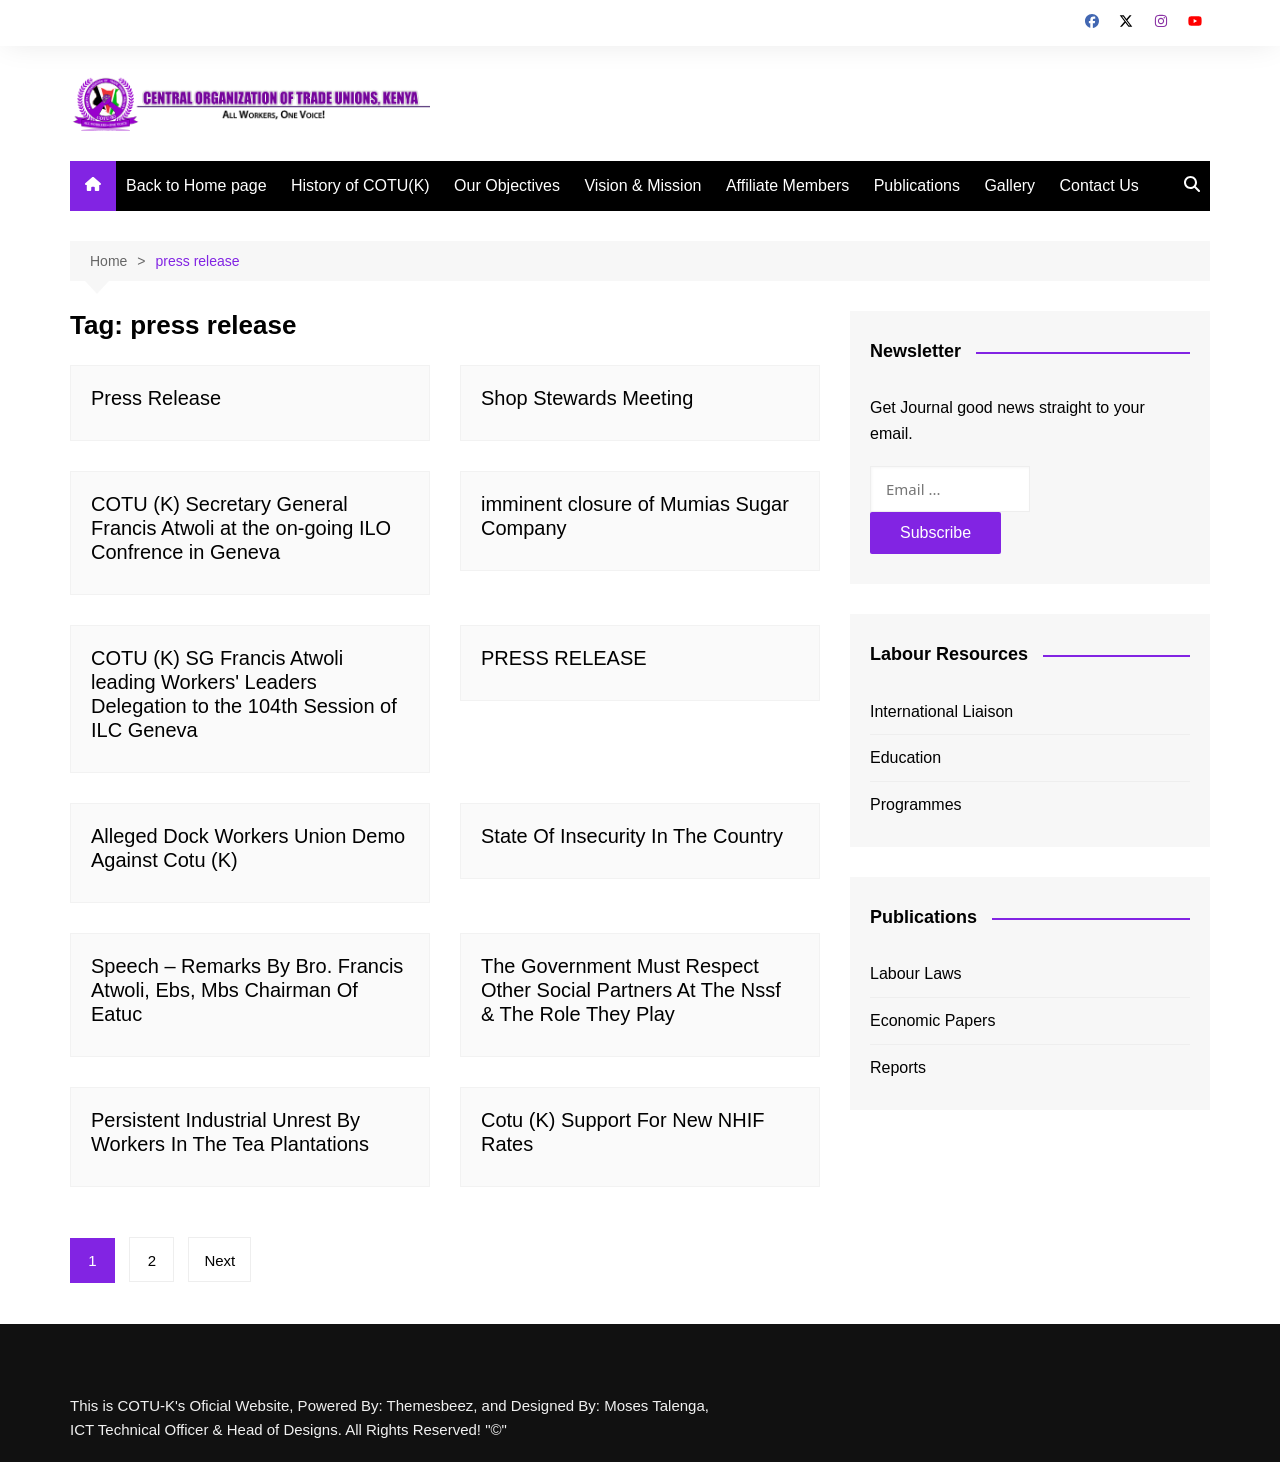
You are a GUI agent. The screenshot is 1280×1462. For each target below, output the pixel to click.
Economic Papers (932, 1020)
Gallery (1009, 185)
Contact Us (1099, 185)
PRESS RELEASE (564, 658)
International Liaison (941, 711)
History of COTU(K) (360, 185)
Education (905, 757)
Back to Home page (196, 185)
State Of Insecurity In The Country (632, 836)
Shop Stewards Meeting (587, 398)
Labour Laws (916, 973)
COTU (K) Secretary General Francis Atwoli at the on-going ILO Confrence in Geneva (241, 528)
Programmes (916, 804)
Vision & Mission (642, 185)
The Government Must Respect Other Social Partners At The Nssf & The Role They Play (631, 990)
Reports (898, 1067)
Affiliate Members (787, 185)
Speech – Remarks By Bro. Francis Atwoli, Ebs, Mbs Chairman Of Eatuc (247, 990)
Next (220, 1260)
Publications (917, 185)
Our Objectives (507, 185)
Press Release (156, 398)
